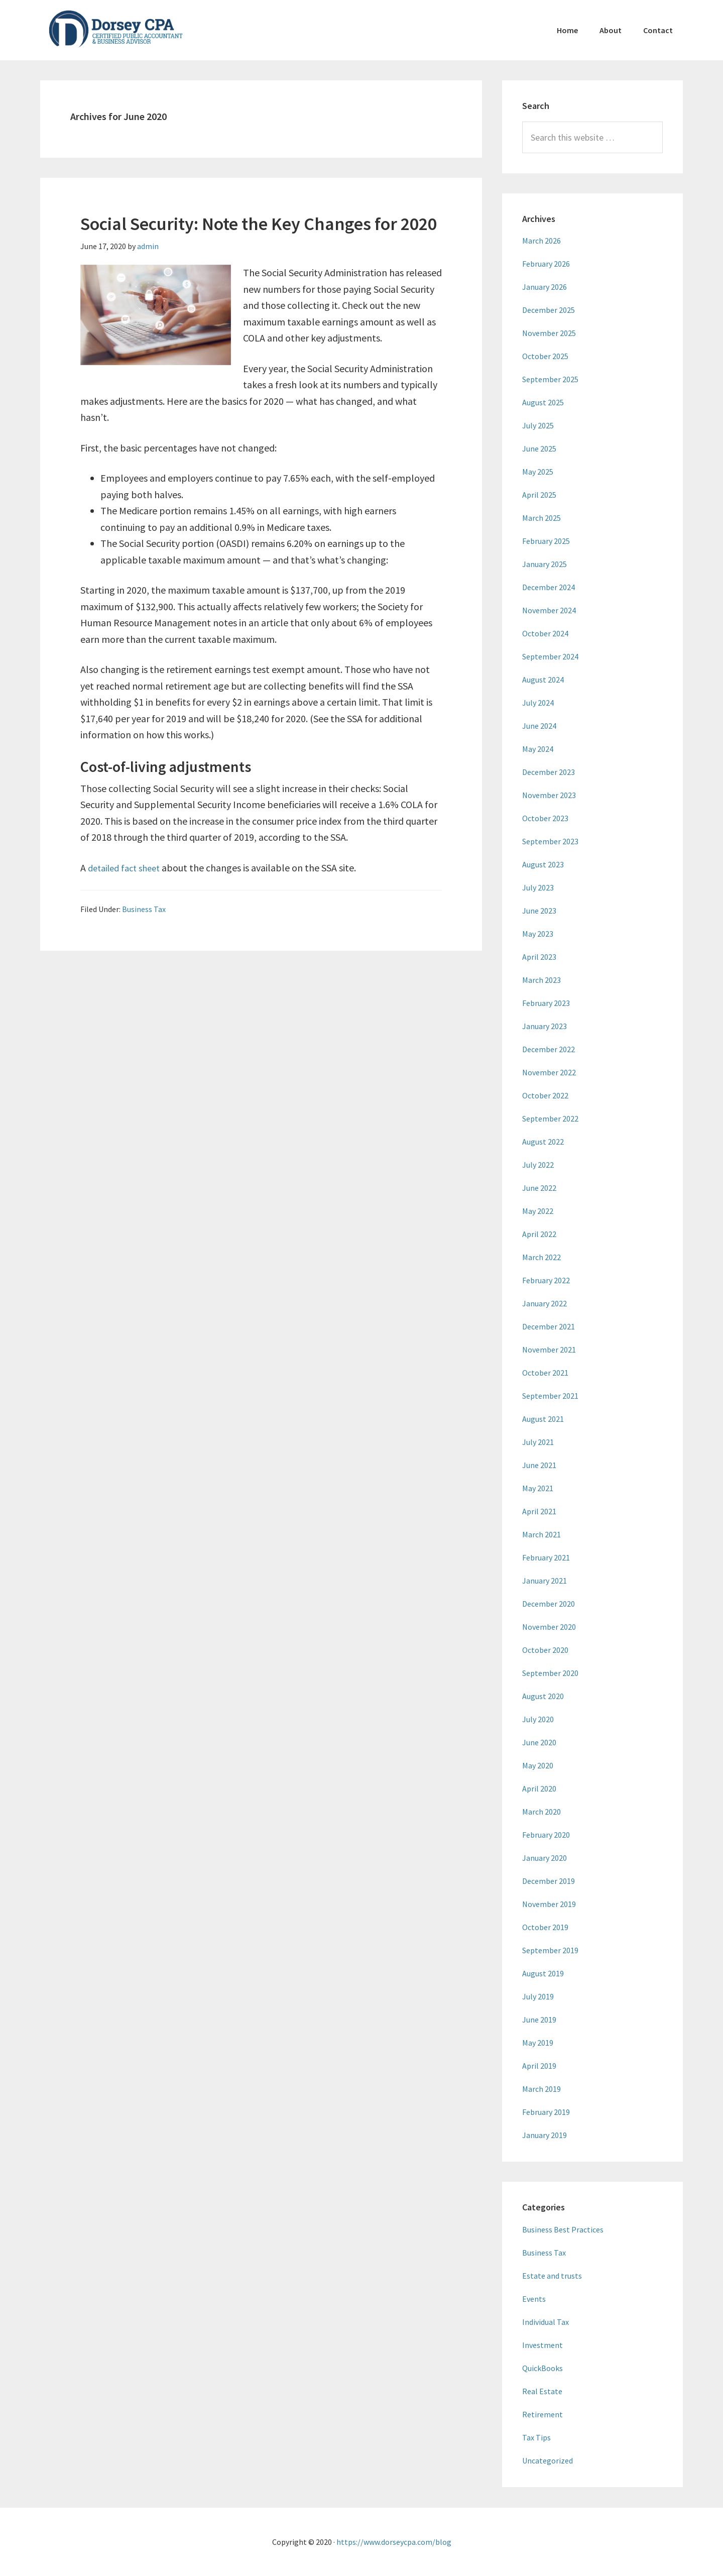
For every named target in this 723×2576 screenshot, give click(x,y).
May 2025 (537, 472)
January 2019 (544, 2135)
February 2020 (546, 1835)
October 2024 (545, 633)
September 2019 (550, 1950)
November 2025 (549, 333)
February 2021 (546, 1557)
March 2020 (541, 1812)
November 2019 (549, 1904)
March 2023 (541, 980)
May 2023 (537, 934)
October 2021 (545, 1373)
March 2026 (541, 241)
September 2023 (550, 841)
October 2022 (545, 1095)
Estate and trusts (552, 2276)
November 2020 (549, 1627)
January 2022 (544, 1303)
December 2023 (548, 772)
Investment (542, 2345)
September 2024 (550, 656)
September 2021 (550, 1396)
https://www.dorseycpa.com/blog (393, 2542)
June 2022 (539, 1188)
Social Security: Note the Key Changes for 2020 (258, 223)
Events (534, 2299)
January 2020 (544, 1858)
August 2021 (543, 1419)
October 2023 (545, 818)
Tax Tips (536, 2437)
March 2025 (541, 518)
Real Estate (542, 2391)
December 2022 (548, 1049)
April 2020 (539, 1788)
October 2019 (545, 1927)
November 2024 (549, 610)
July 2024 (538, 703)
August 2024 (543, 680)
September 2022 (550, 1118)
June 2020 (539, 1742)
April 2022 (539, 1234)
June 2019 (539, 2019)
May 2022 (537, 1211)
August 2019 (543, 1973)
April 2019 (539, 2066)
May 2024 (537, 749)
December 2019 (548, 1881)
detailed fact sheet (128, 867)
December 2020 (548, 1604)
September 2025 (550, 379)
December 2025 (548, 310)
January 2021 (544, 1581)
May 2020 (537, 1765)
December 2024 (548, 587)
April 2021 (539, 1511)
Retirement (542, 2414)
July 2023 (538, 887)
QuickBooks (542, 2368)
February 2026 (546, 264)
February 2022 (546, 1280)
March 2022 (541, 1257)
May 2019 (537, 2043)
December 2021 (548, 1326)
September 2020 (550, 1673)
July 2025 (538, 425)
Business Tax (144, 909)
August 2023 (543, 864)
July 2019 (538, 1996)
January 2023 (544, 1026)
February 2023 (546, 1003)
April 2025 (539, 495)
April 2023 (539, 957)
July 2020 (538, 1719)
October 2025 (545, 356)
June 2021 (539, 1465)
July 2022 (538, 1165)
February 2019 (546, 2112)
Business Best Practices (563, 2229)
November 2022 (549, 1072)
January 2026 (544, 287)
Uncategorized (547, 2460)
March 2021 (541, 1534)
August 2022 (543, 1142)
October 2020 (545, 1650)
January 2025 (544, 564)
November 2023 (549, 795)
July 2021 (538, 1442)
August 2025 (543, 402)
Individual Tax (545, 2322)
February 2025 (546, 541)
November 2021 (549, 1350)
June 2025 (539, 448)
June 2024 (539, 726)
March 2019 (541, 2089)
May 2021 (537, 1488)
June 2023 (539, 911)
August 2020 (543, 1696)
